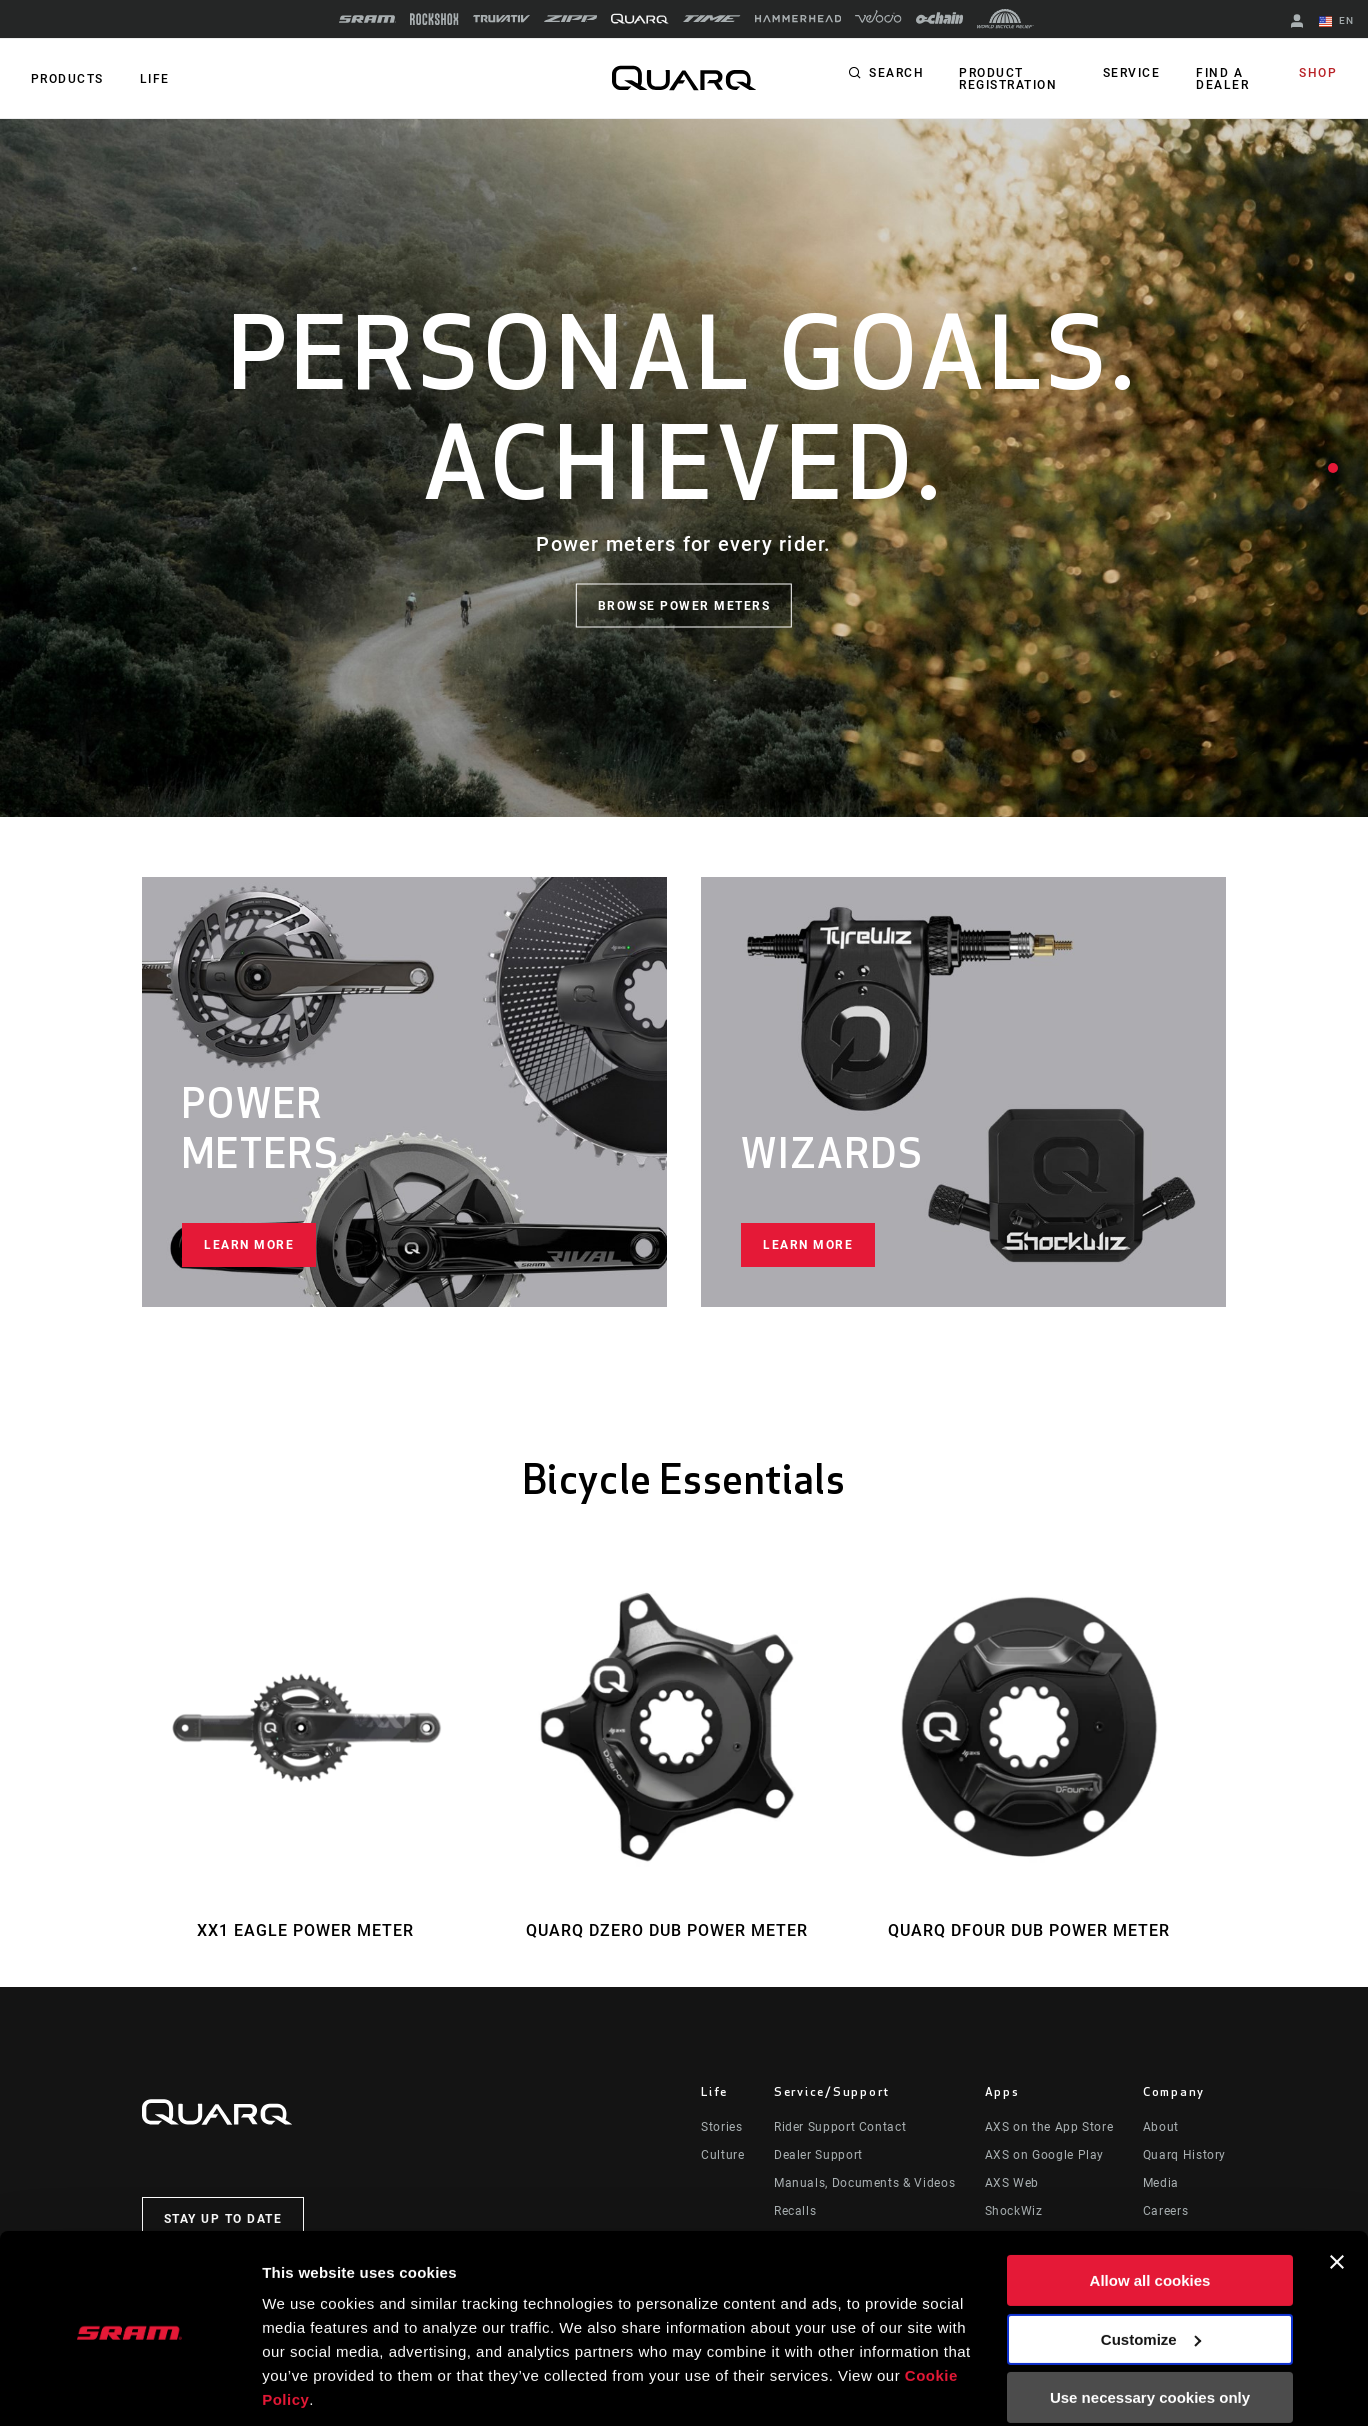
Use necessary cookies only (1150, 2329)
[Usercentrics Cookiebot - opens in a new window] (129, 2387)
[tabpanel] (684, 468)
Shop (1319, 74)
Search (896, 74)
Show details (308, 2386)
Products (66, 79)
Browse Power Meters (684, 605)
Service (1133, 74)
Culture (722, 2155)
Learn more (249, 1245)
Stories (721, 2127)
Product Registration (1007, 79)
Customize (1151, 2270)
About (1161, 2127)
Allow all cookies (1150, 2212)
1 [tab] (1333, 468)
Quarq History (1184, 2155)
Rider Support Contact (840, 2127)
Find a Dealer (1222, 79)
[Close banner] (1337, 2194)
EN (1337, 22)
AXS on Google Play (1045, 2155)
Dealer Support (818, 2155)
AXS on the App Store (1049, 2127)
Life (152, 79)
